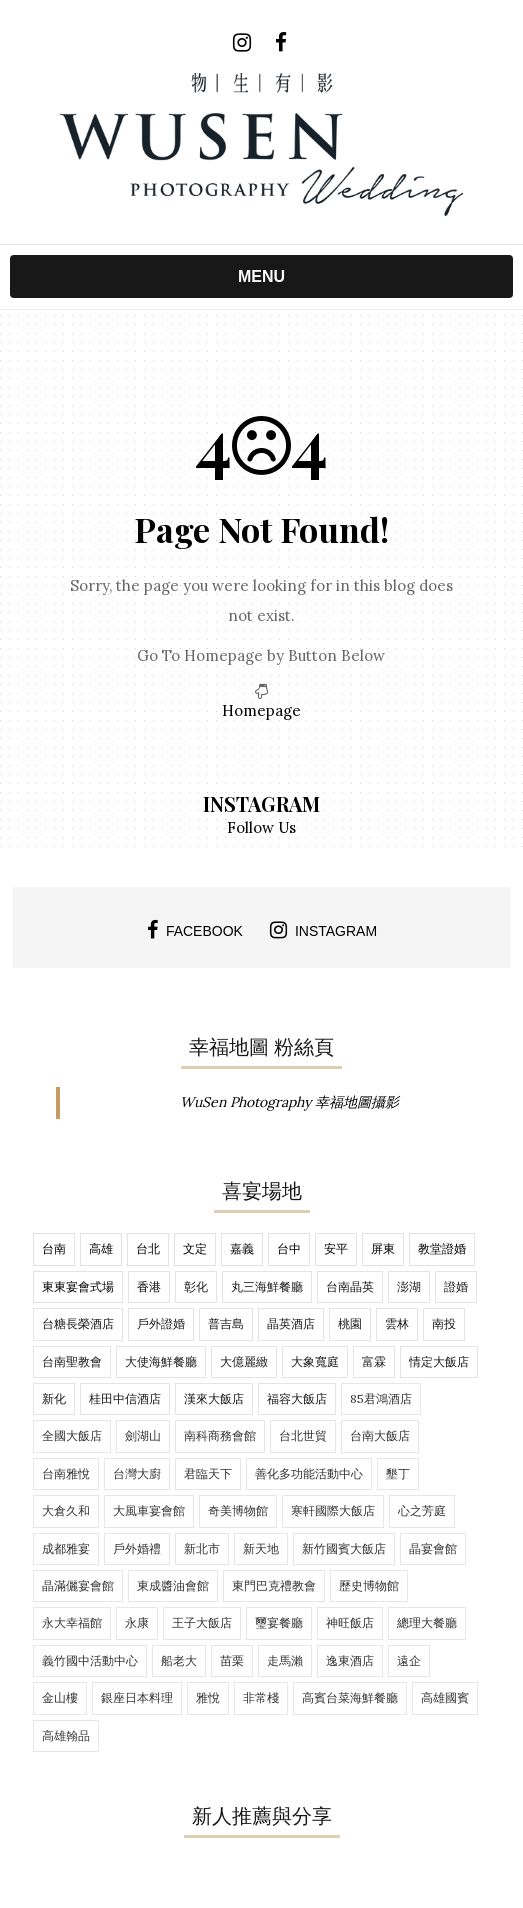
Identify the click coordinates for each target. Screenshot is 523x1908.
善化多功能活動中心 (309, 1473)
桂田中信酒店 (125, 1398)
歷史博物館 (369, 1585)
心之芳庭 (422, 1510)
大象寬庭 (315, 1361)
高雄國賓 (445, 1697)
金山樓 (60, 1697)
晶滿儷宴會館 (78, 1585)
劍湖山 (143, 1435)
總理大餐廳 (427, 1622)
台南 (54, 1248)
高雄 (101, 1248)
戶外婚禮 (137, 1548)
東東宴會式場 (78, 1286)
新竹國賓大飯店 (344, 1548)
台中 (289, 1248)
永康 (137, 1622)
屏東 (383, 1248)
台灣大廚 (137, 1473)
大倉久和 (66, 1510)
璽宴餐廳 (279, 1622)
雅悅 (208, 1697)
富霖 (374, 1361)
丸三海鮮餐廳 (267, 1286)
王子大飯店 (202, 1622)
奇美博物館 (238, 1510)
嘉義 (242, 1248)
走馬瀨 (285, 1660)
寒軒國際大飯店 (333, 1510)
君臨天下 (208, 1473)
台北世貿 (303, 1435)
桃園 (350, 1323)
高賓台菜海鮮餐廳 (350, 1697)
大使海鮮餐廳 (161, 1361)
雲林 (397, 1323)
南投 (444, 1323)
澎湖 (409, 1286)
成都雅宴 (66, 1548)
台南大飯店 (380, 1435)
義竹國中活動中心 (90, 1660)
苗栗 (232, 1660)
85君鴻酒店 (381, 1398)
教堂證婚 (442, 1248)
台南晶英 (350, 1286)
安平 (336, 1248)
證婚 (456, 1286)
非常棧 (261, 1697)
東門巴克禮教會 (274, 1585)
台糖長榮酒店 (78, 1323)
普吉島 (226, 1323)
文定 (195, 1248)
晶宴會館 (433, 1548)
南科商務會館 (220, 1435)
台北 (148, 1248)
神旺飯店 (350, 1622)
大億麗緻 (244, 1361)
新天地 (261, 1548)
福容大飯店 (297, 1398)
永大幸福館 (72, 1622)
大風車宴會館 (149, 1510)
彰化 (196, 1286)
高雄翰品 (66, 1735)
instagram (323, 930)
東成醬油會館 (173, 1585)
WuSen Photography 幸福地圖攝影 (289, 1102)
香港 (149, 1286)
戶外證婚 (161, 1323)
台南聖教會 (72, 1361)
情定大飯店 (439, 1361)
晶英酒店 (291, 1323)
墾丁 (398, 1473)
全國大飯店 (72, 1435)
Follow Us (261, 827)
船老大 (179, 1660)
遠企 (409, 1660)
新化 (54, 1398)
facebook (195, 930)
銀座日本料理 (137, 1697)
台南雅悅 (66, 1473)
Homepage (261, 710)
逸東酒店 (350, 1660)
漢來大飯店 (214, 1398)
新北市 (202, 1548)
